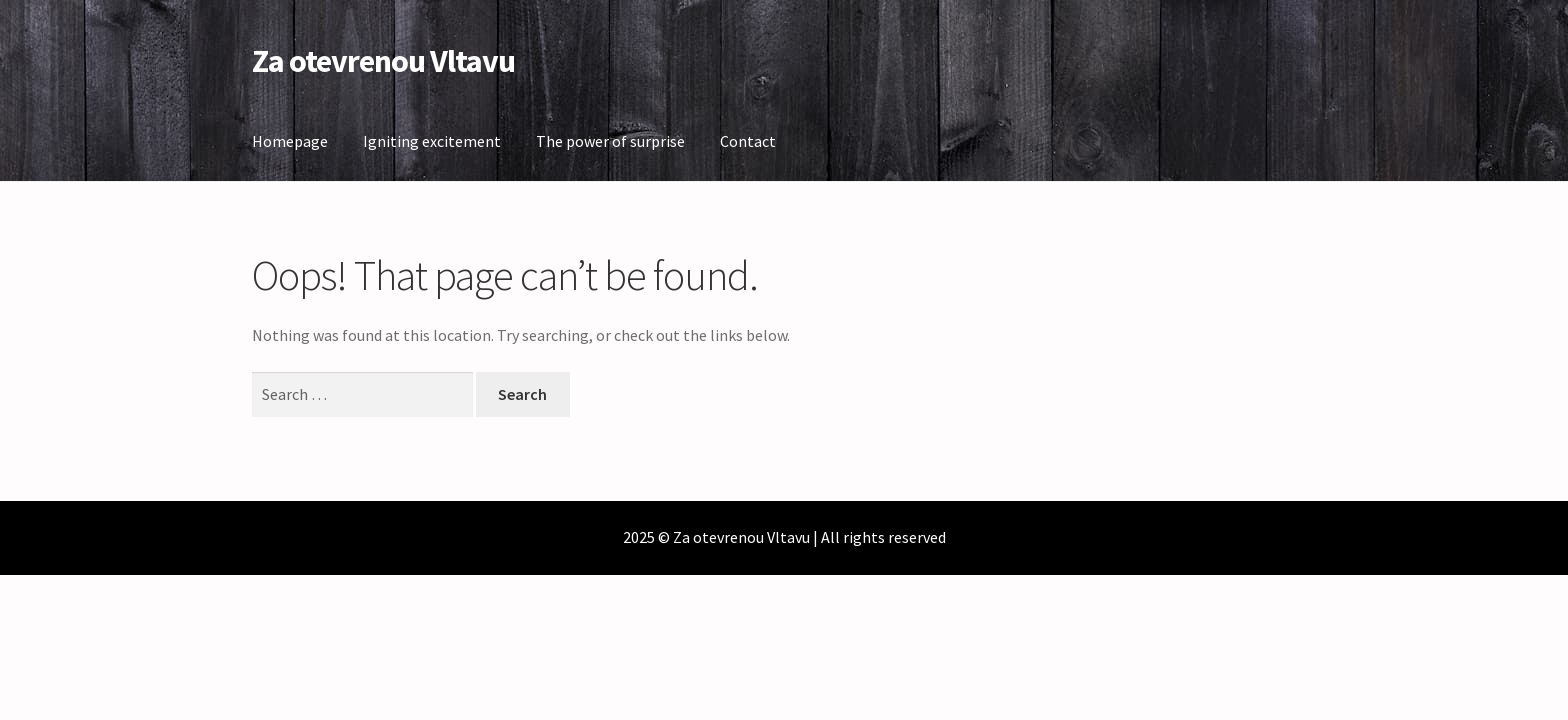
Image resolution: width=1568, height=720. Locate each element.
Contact (748, 141)
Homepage (290, 141)
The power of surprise (610, 141)
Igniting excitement (432, 141)
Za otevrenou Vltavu (383, 61)
